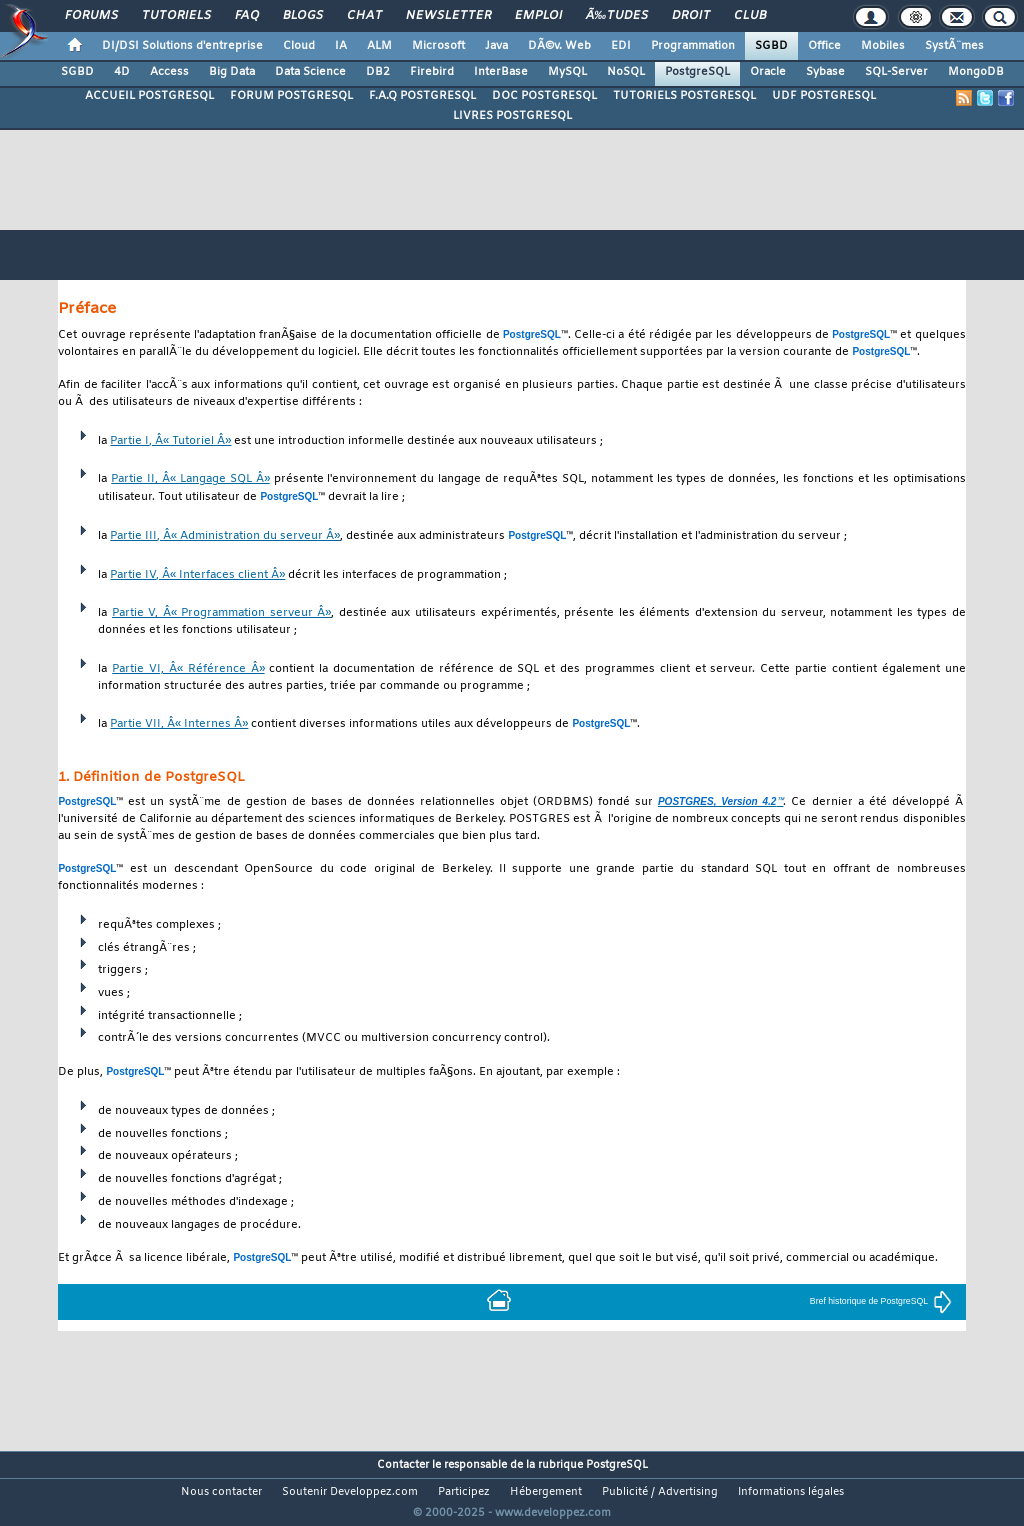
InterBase (501, 72)
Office (824, 46)
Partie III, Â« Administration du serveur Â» (225, 536)
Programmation (693, 46)
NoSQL (626, 72)
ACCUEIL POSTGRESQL (149, 96)
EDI (621, 46)
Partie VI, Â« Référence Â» (188, 669)
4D (122, 72)
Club (750, 16)
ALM (379, 46)
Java (496, 46)
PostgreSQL (697, 72)
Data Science (310, 72)
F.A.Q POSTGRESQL (422, 96)
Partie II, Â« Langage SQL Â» (190, 479)
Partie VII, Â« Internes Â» (179, 724)
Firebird (432, 72)
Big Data (232, 72)
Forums (91, 16)
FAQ (247, 16)
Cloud (299, 46)
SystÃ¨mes (954, 46)
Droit (691, 16)
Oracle (768, 72)
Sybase (825, 72)
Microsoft (438, 46)
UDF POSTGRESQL (824, 96)
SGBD (771, 46)
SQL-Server (896, 72)
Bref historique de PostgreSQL (881, 1301)
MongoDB (976, 72)
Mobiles (883, 46)
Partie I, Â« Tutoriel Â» (170, 441)
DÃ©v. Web (559, 46)
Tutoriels (176, 16)
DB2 (378, 72)
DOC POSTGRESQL (544, 96)
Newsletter (448, 16)
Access (169, 72)
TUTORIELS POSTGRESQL (684, 96)
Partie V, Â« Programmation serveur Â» (222, 613)
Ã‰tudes (617, 16)
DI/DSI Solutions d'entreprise (182, 46)
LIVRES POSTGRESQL (512, 116)
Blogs (303, 16)
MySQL (567, 72)
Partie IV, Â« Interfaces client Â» (197, 575)
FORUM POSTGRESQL (291, 96)
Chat (364, 16)
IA (341, 46)
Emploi (538, 16)
